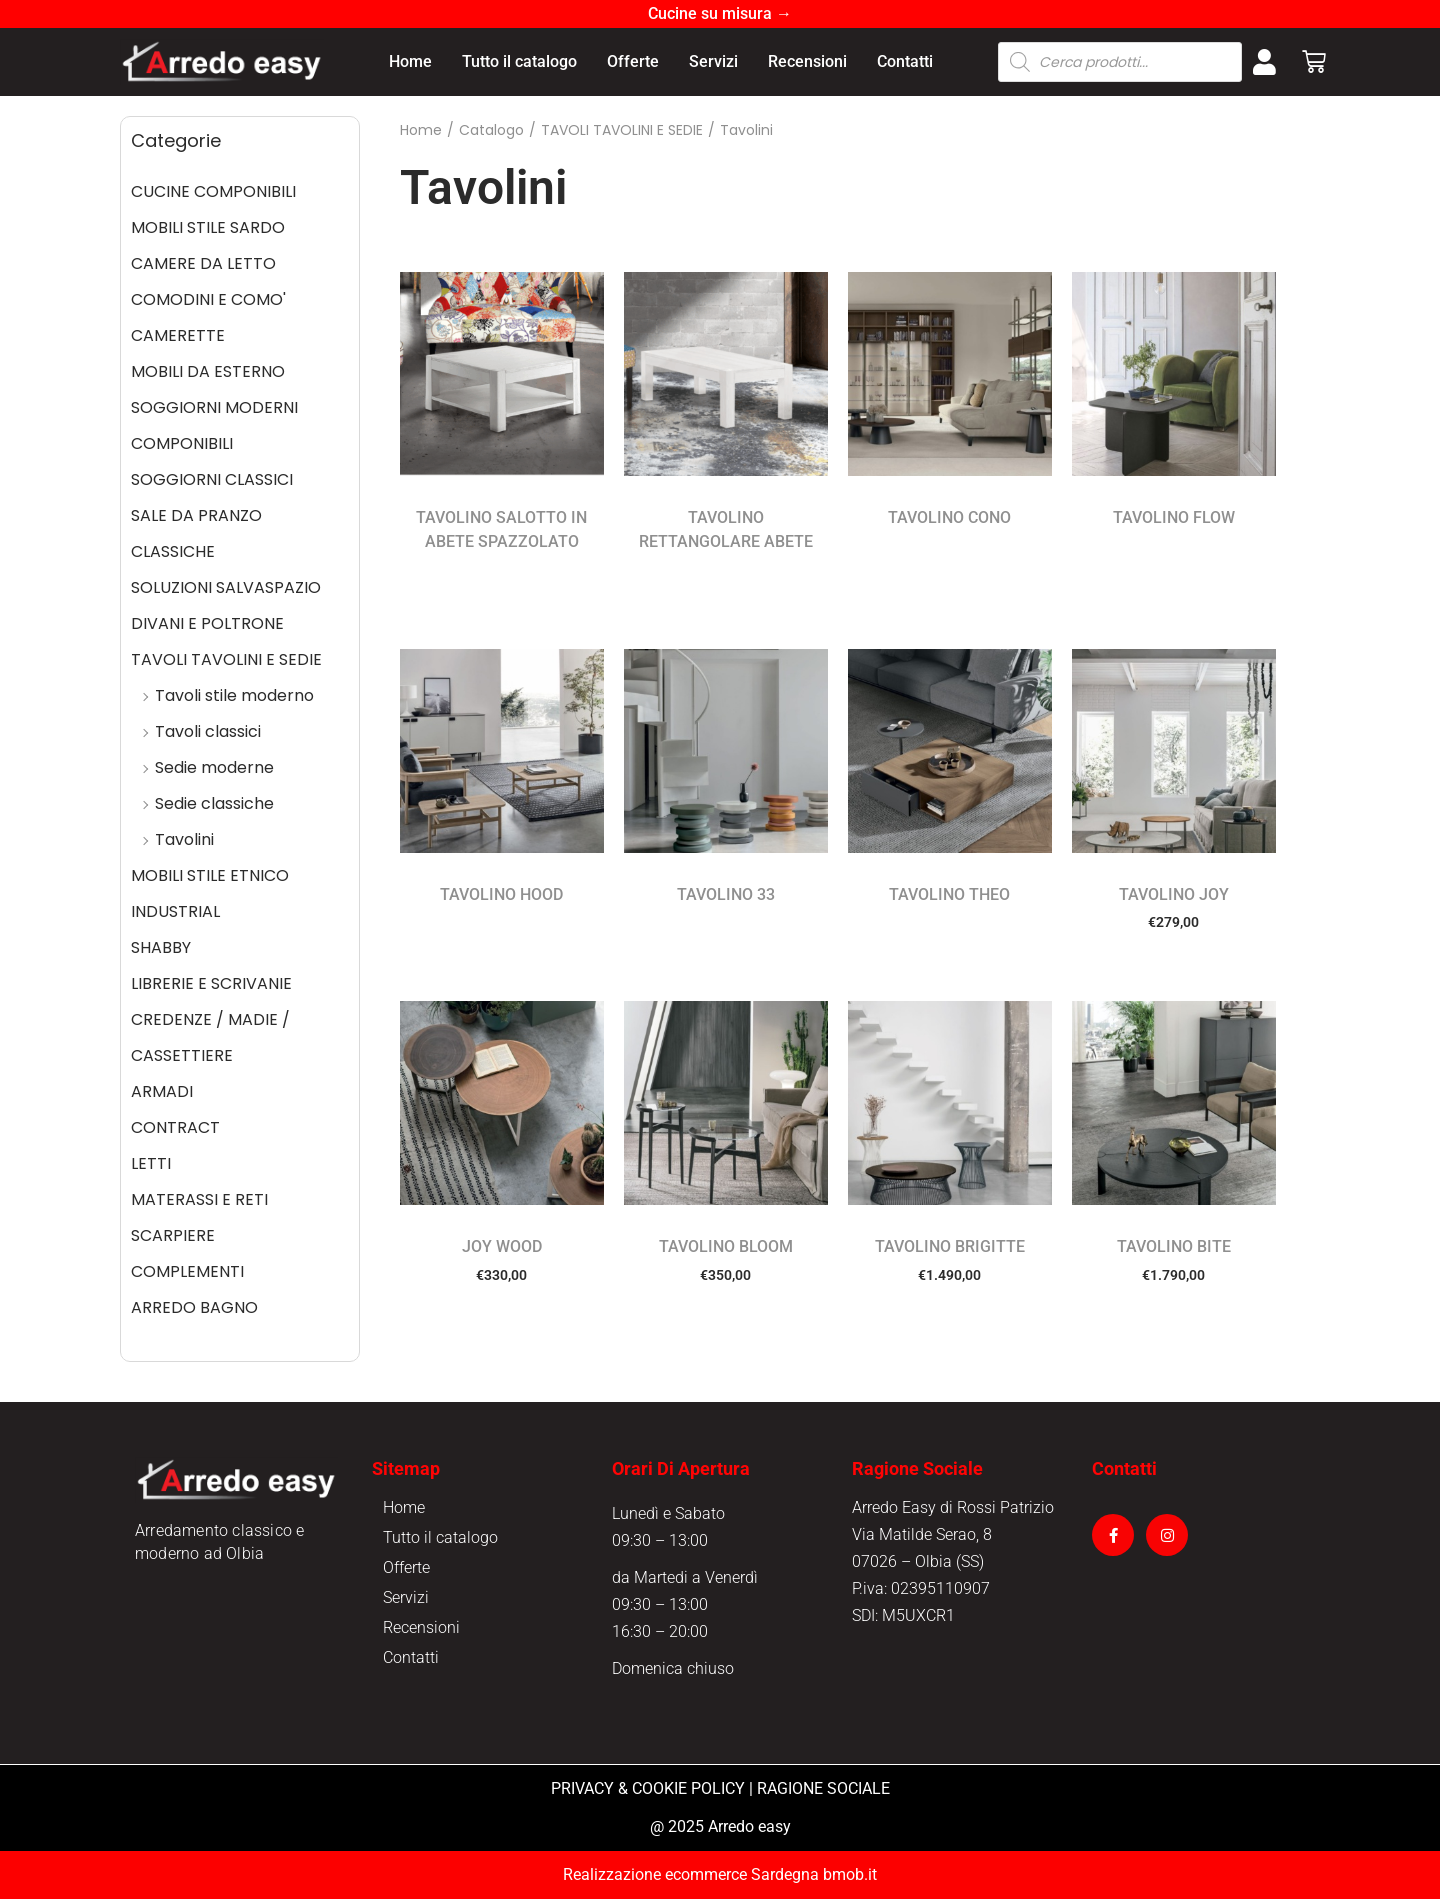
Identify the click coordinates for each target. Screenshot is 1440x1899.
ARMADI (162, 1091)
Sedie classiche (214, 803)
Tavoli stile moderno (234, 695)
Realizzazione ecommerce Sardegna (691, 1874)
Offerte (633, 61)
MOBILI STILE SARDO (208, 227)
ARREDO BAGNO (194, 1307)
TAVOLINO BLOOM (726, 1246)
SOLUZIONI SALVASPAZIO (226, 587)
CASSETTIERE (182, 1055)
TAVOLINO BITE (1174, 1246)
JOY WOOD (502, 1246)
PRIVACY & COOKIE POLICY (648, 1788)
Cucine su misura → (720, 13)
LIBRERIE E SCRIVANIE (211, 983)
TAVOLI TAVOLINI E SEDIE (226, 659)
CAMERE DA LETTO (203, 263)
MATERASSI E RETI (199, 1199)
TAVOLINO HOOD (501, 894)
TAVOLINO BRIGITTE (950, 1246)
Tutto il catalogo (519, 61)
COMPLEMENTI (187, 1271)
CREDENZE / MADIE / (210, 1019)
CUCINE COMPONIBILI (213, 191)
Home (410, 61)
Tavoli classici (208, 731)
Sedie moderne (214, 767)
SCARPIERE (173, 1235)
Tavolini (184, 839)
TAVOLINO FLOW (1174, 517)
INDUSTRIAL (175, 911)
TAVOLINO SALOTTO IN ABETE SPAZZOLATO (501, 529)
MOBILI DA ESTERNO (208, 371)
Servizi (713, 61)
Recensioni (807, 61)
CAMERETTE (178, 335)
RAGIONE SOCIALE (823, 1788)
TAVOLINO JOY (1174, 894)
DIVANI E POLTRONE (207, 623)
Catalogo (491, 130)
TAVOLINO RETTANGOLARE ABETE (726, 529)
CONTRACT (175, 1127)
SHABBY (161, 947)
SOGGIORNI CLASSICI (212, 479)
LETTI (151, 1163)
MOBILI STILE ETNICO (210, 875)
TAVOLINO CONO (949, 517)
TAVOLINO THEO (949, 894)
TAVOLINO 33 (726, 894)
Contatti (905, 61)
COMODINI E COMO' (208, 299)
